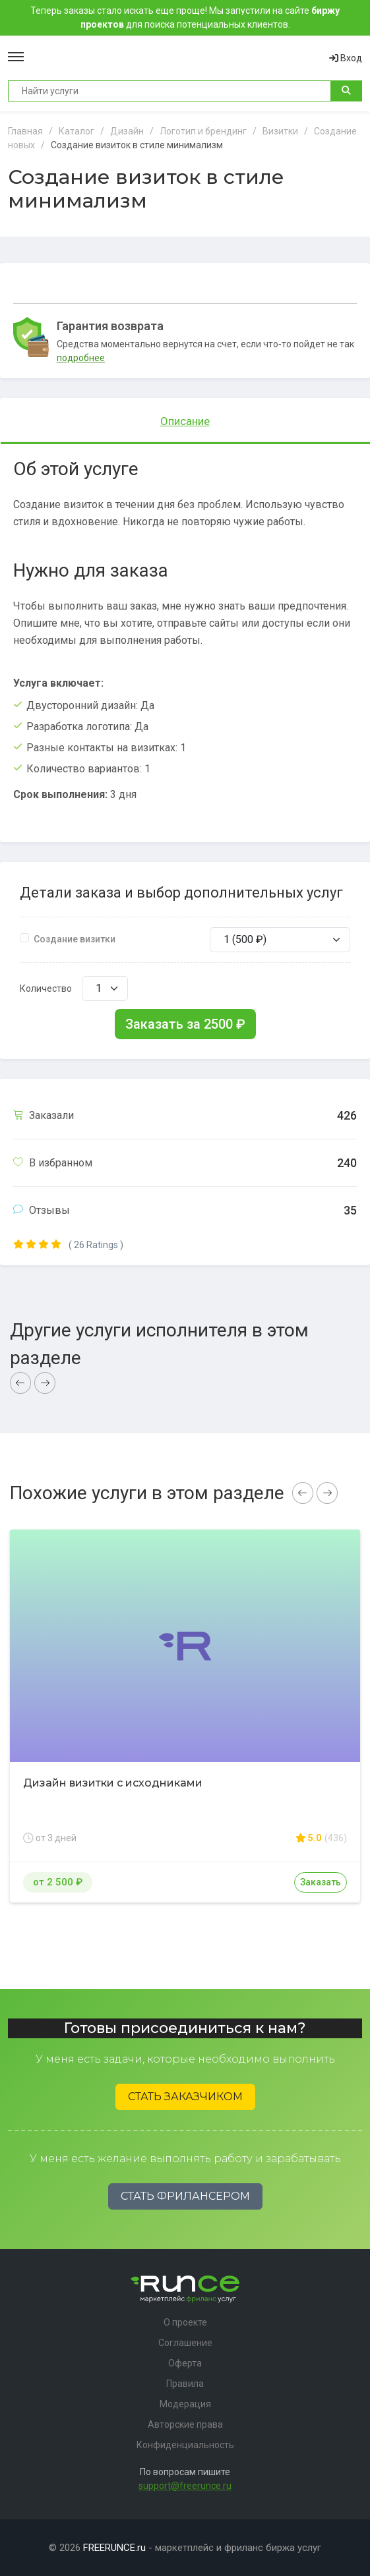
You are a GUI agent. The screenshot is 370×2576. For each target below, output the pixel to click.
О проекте (185, 2322)
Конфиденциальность (185, 2445)
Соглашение (185, 2342)
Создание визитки (74, 939)
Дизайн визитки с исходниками (112, 1783)
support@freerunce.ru (185, 2485)
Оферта (185, 2363)
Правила (185, 2383)
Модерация (185, 2404)
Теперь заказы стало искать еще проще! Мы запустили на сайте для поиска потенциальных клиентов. (185, 17)
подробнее (81, 358)
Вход (345, 58)
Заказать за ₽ (185, 1024)
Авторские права (185, 2424)
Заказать (320, 1882)
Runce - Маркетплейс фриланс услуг (176, 58)
